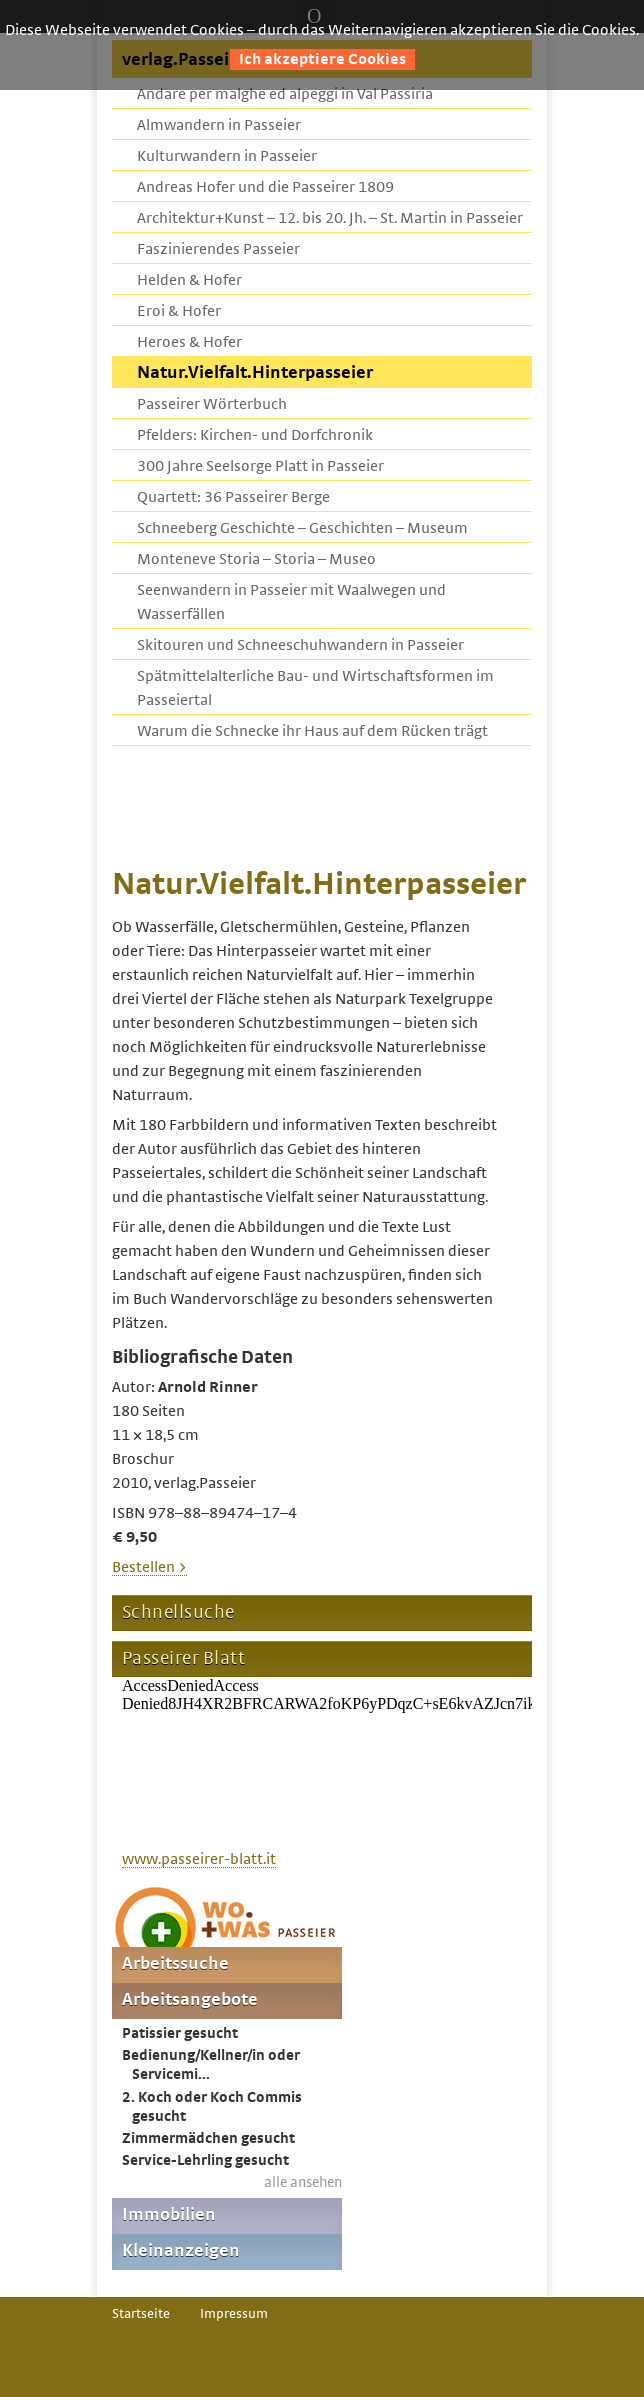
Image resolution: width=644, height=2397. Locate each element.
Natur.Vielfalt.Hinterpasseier (255, 373)
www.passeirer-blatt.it (199, 1859)
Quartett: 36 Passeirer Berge (233, 497)
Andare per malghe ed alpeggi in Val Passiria (285, 94)
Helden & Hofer (189, 280)
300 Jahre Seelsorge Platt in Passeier (260, 466)
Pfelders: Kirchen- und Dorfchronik (255, 435)
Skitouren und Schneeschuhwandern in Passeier (300, 645)
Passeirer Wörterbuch (212, 404)
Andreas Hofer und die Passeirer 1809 (265, 187)
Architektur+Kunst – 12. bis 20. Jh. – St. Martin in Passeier (330, 218)
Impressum (234, 2314)
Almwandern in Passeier (219, 125)
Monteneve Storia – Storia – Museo (256, 559)
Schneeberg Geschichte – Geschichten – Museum (302, 528)
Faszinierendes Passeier (218, 249)
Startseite (141, 2314)
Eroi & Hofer (179, 311)
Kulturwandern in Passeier (227, 156)
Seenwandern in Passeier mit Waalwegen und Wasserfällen (291, 602)
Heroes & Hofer (189, 342)
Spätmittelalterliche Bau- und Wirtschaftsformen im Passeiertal (315, 688)
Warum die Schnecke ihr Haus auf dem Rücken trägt (312, 731)
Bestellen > (149, 1567)
